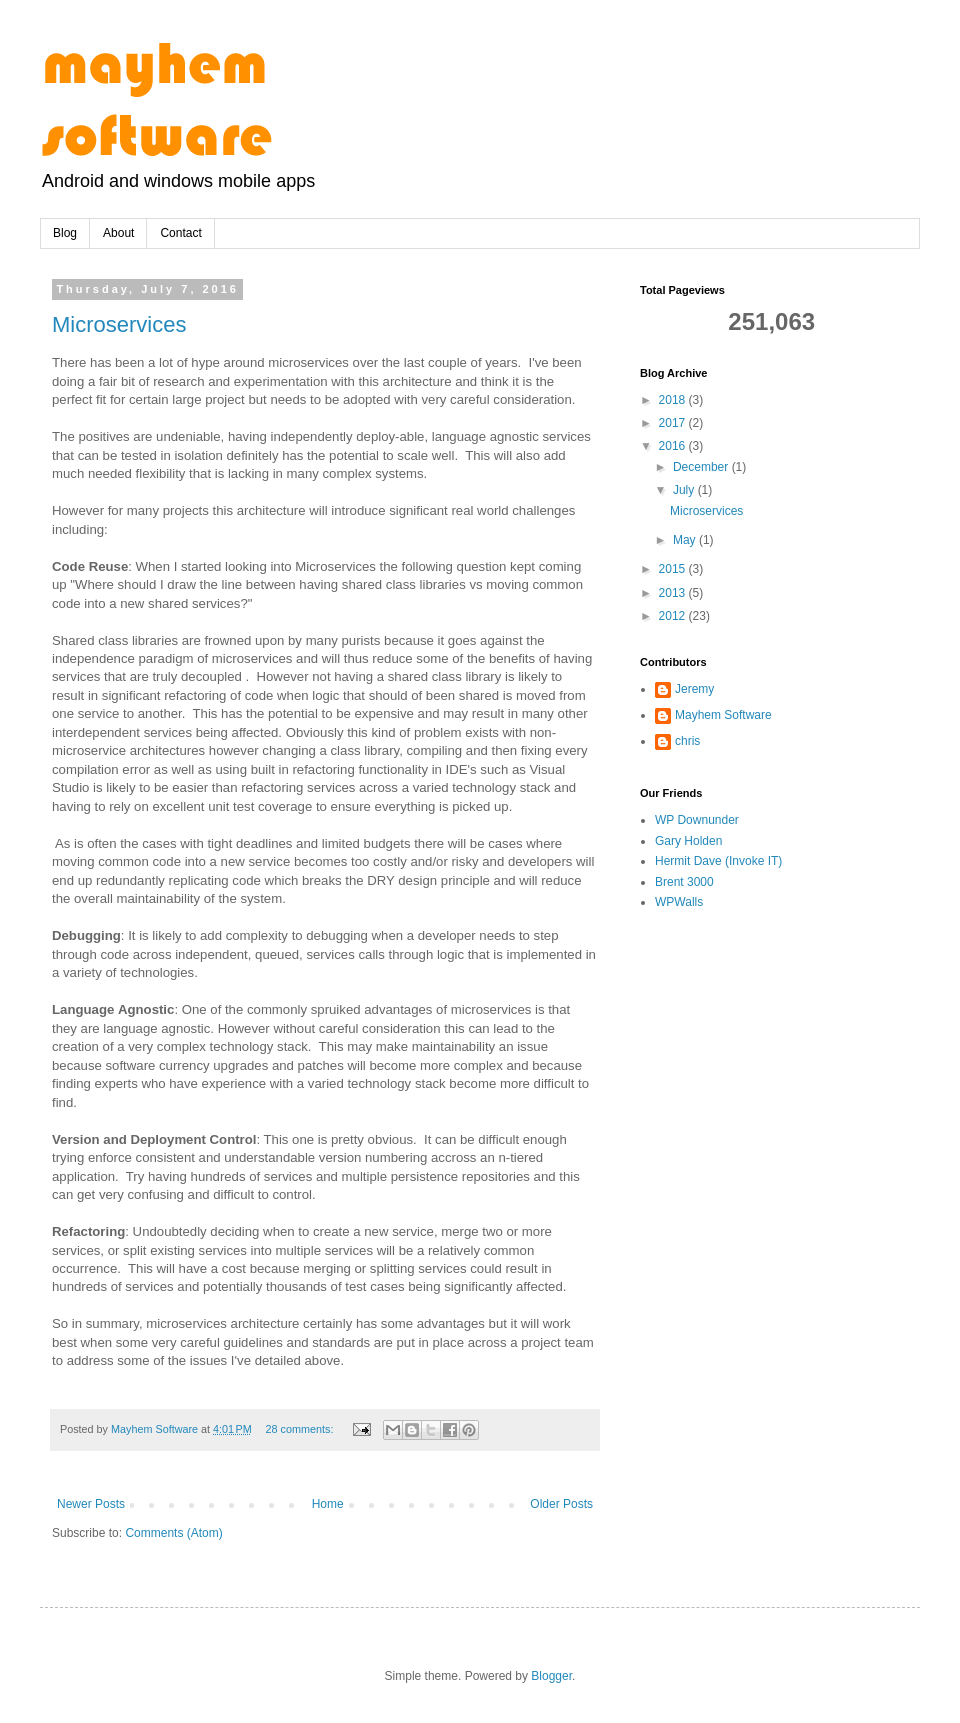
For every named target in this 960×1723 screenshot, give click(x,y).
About (118, 233)
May (686, 540)
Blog (65, 233)
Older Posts (561, 1504)
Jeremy (694, 689)
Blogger (551, 1676)
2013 (674, 593)
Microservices (119, 324)
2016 (674, 446)
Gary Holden (688, 841)
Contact (180, 233)
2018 (674, 400)
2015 (674, 569)
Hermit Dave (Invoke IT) (718, 861)
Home (328, 1504)
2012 (674, 616)
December (702, 467)
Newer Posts (91, 1504)
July (685, 490)
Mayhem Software (723, 715)
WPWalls (679, 902)
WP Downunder (697, 820)
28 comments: (301, 1429)
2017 (674, 423)
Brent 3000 (684, 882)
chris (687, 741)
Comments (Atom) (173, 1533)
